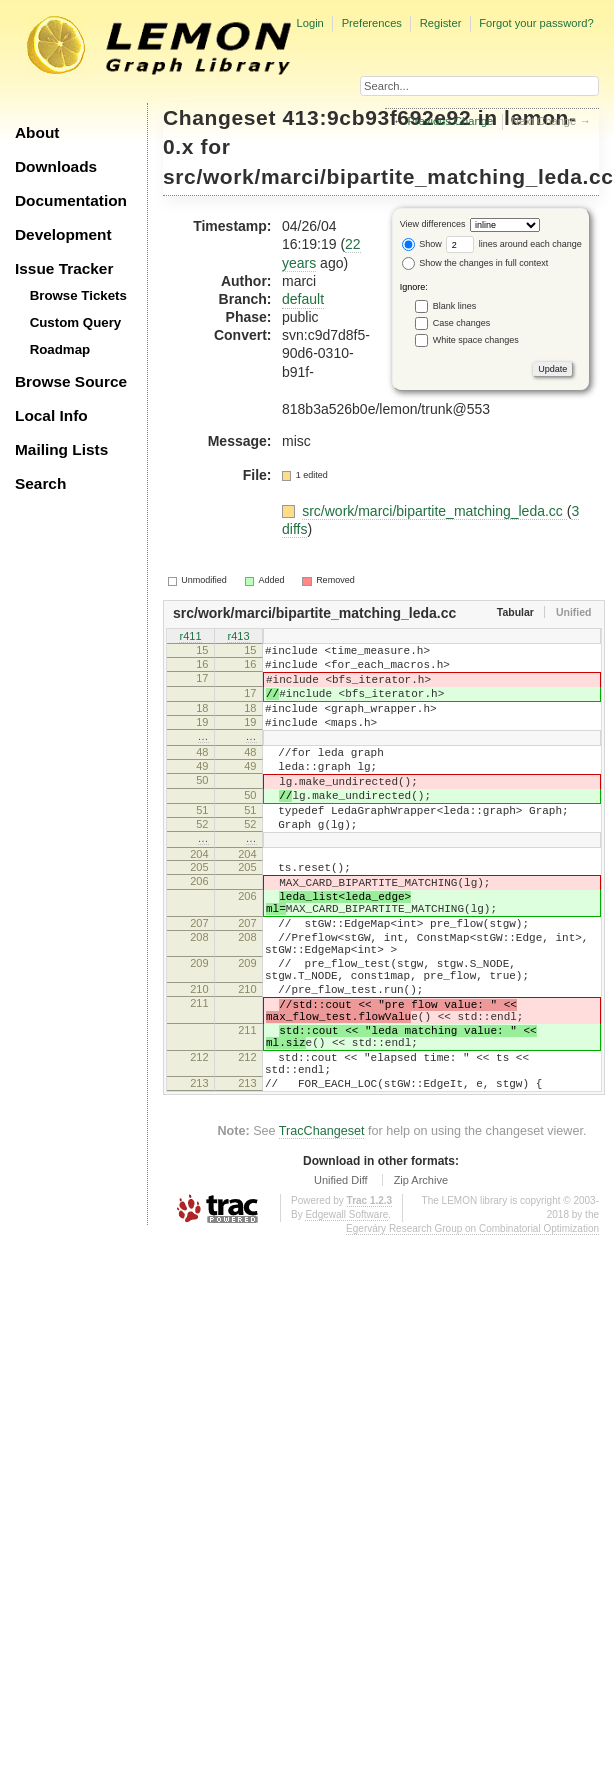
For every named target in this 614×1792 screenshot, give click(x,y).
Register (441, 23)
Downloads (56, 166)
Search (40, 483)
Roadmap (60, 349)
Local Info (51, 415)
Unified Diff (341, 1276)
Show (422, 244)
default (303, 299)
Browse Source (71, 381)
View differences (433, 225)
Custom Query (76, 322)
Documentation (71, 200)
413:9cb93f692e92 (377, 117)
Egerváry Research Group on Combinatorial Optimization (472, 1324)
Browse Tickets (78, 295)
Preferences (372, 23)
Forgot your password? (536, 23)
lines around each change (514, 244)
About (37, 132)
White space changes (476, 340)
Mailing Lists (61, 449)
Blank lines (455, 306)
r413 (238, 637)
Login (309, 23)
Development (63, 234)
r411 (190, 637)
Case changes (462, 323)
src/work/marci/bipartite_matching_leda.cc (388, 176)
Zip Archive (421, 1276)
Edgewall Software (346, 1310)
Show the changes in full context (475, 263)
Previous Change (450, 121)
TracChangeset (322, 1227)
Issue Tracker (64, 268)
